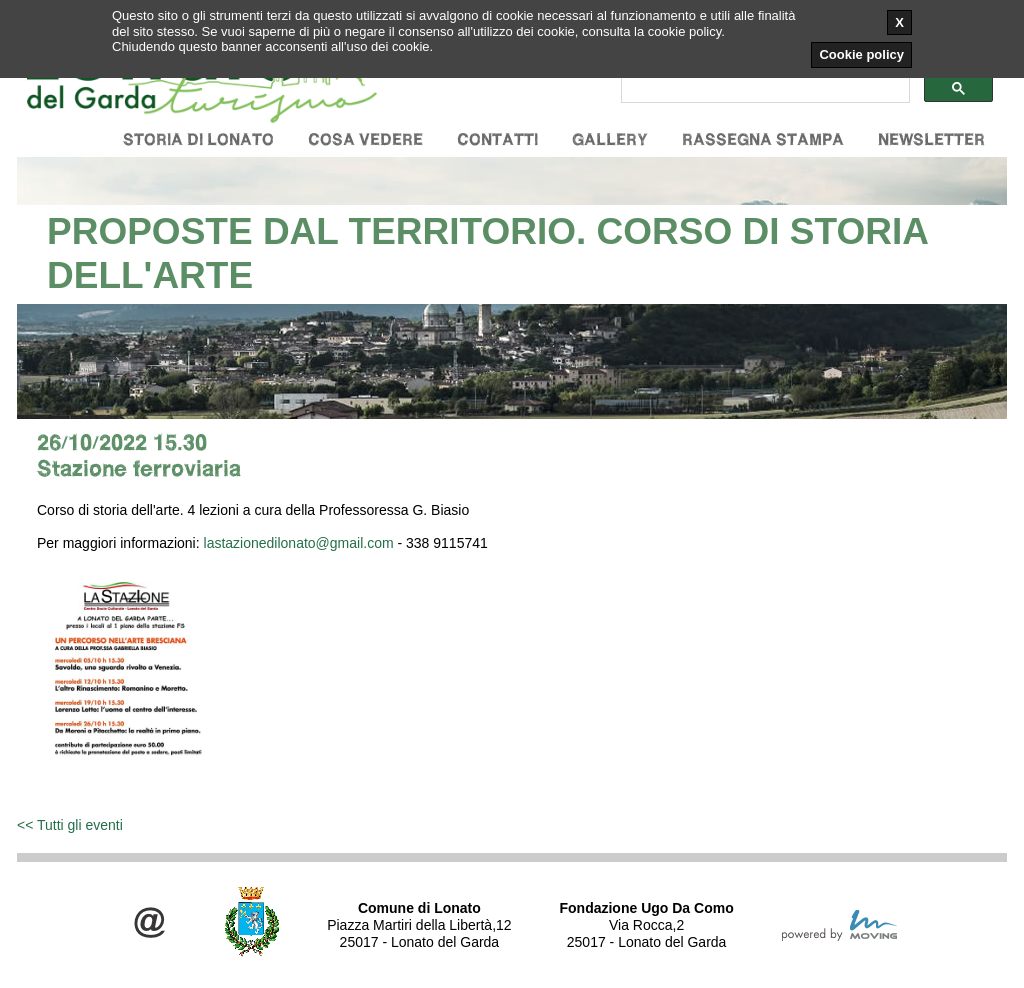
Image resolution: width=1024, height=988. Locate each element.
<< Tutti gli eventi (70, 825)
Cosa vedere (365, 139)
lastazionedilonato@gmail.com (299, 543)
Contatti (497, 139)
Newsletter (931, 139)
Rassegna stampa (763, 139)
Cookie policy (861, 54)
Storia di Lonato (198, 139)
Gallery (610, 139)
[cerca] (763, 89)
